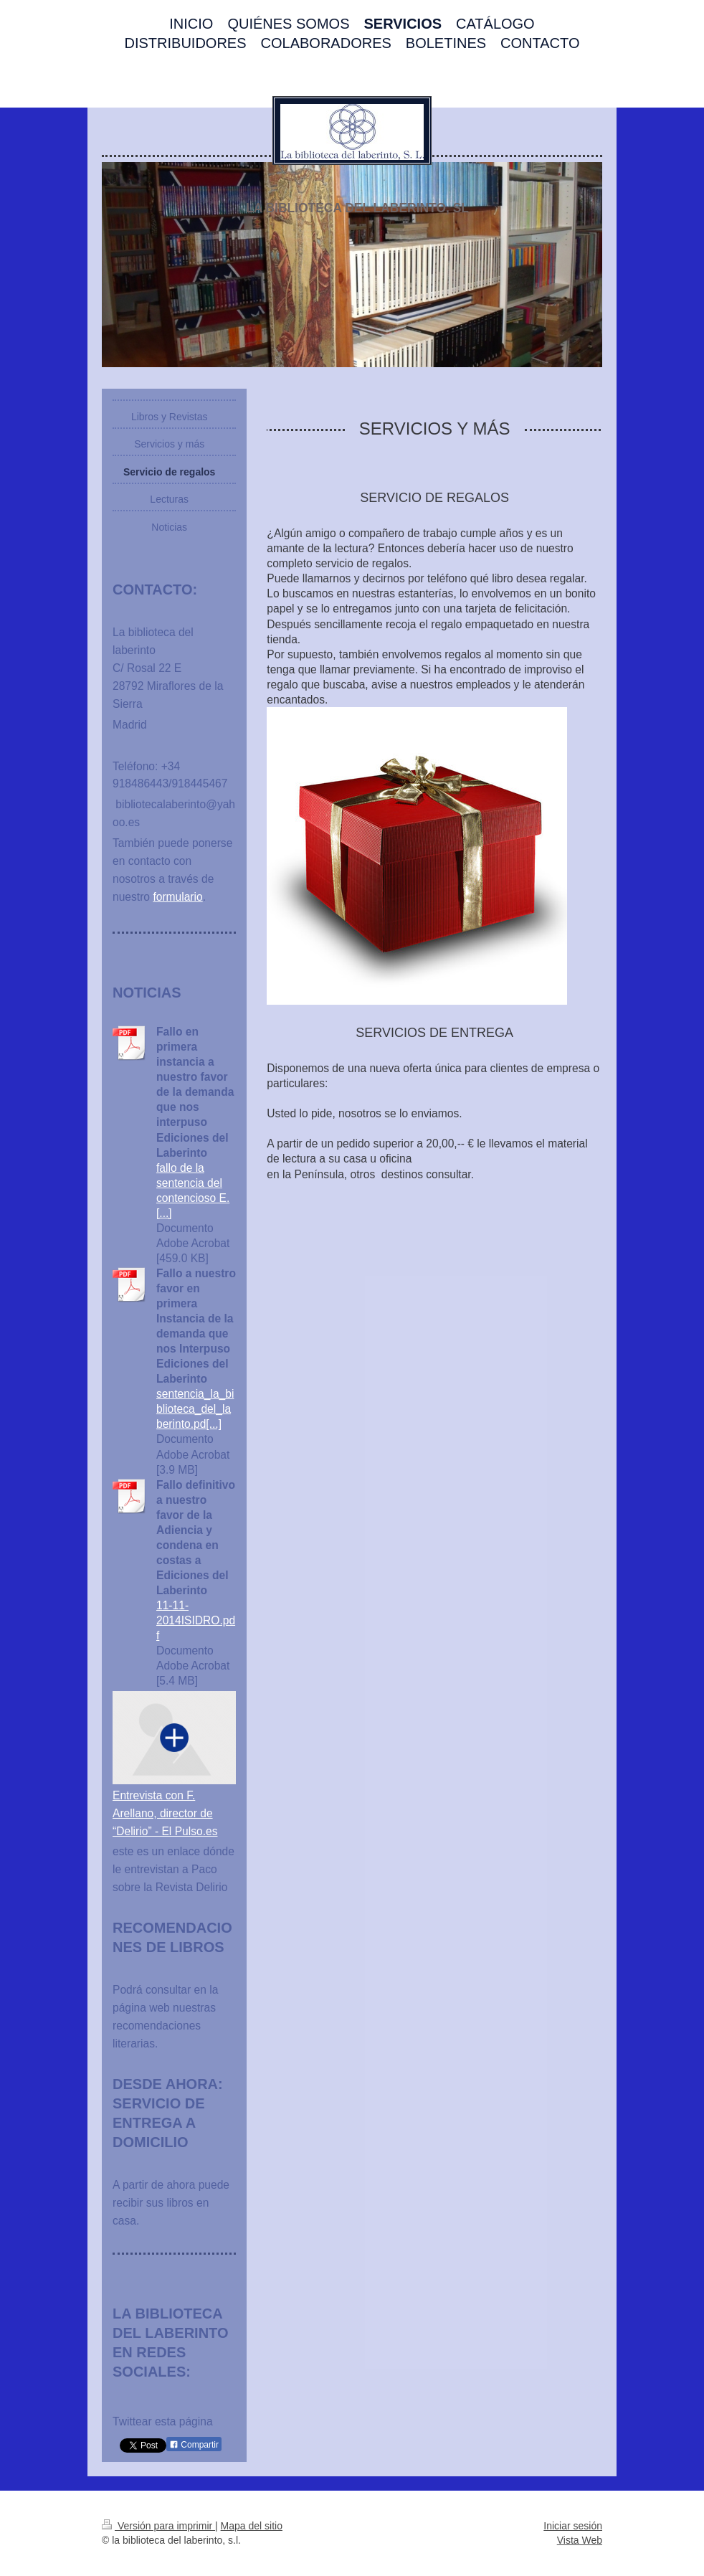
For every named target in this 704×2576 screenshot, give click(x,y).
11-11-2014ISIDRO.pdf (195, 1620)
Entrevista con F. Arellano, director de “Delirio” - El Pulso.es (165, 1813)
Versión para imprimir (158, 2526)
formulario (177, 897)
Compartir (194, 2445)
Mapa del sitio (251, 2526)
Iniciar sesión (572, 2526)
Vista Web (579, 2540)
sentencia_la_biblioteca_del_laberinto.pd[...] (195, 1409)
